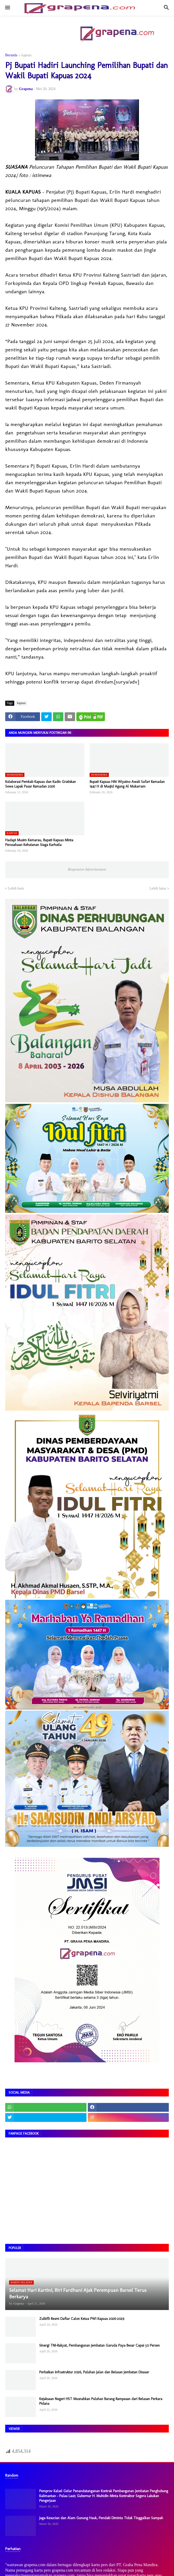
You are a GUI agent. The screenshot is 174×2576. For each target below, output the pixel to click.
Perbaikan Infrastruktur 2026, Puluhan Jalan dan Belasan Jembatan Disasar (94, 2372)
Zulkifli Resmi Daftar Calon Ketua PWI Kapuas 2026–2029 (81, 2319)
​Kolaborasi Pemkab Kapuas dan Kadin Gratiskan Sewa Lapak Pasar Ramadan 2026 (40, 784)
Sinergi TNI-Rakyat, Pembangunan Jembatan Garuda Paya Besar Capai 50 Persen (99, 2345)
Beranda (11, 55)
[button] (7, 7)
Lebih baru (16, 888)
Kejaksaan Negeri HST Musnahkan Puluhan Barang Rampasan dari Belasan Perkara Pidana (100, 2401)
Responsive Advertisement (87, 869)
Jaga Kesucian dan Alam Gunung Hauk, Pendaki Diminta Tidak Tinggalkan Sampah (101, 2518)
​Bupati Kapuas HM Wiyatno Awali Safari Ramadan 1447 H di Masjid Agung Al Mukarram (127, 784)
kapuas (27, 55)
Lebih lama (158, 888)
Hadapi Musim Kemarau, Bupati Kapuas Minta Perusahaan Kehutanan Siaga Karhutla (39, 842)
